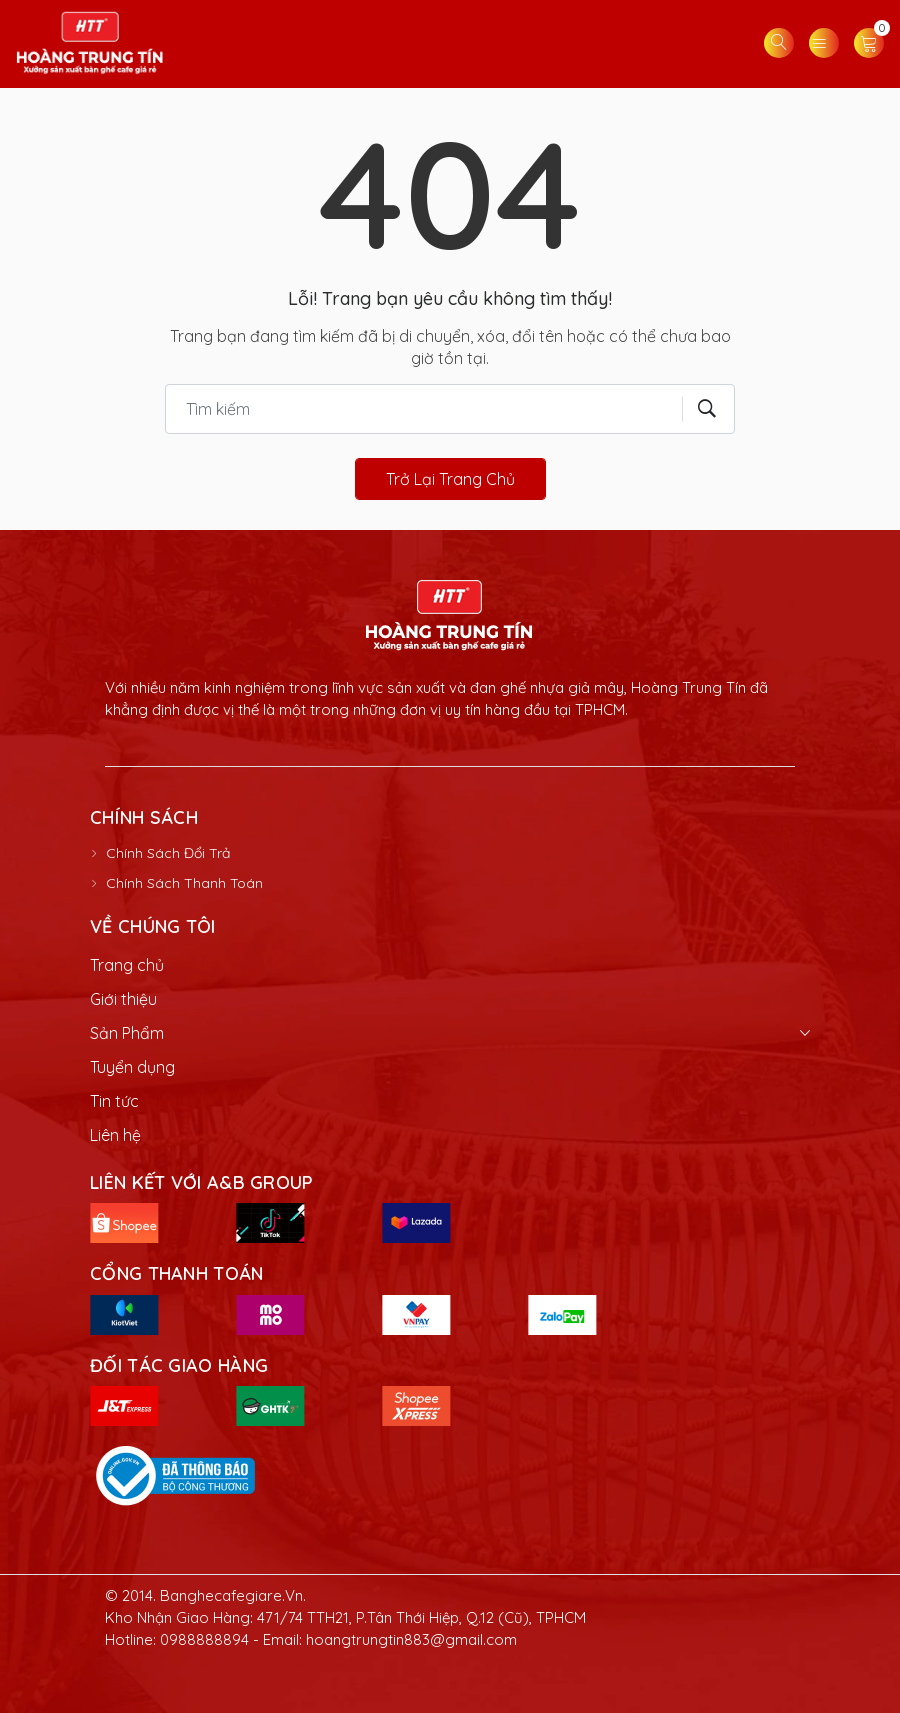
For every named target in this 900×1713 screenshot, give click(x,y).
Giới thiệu (123, 999)
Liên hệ (115, 1135)
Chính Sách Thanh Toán (184, 883)
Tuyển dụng (132, 1067)
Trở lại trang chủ (450, 479)
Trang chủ (127, 965)
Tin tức (114, 1101)
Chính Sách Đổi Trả (168, 853)
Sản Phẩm (127, 1033)
